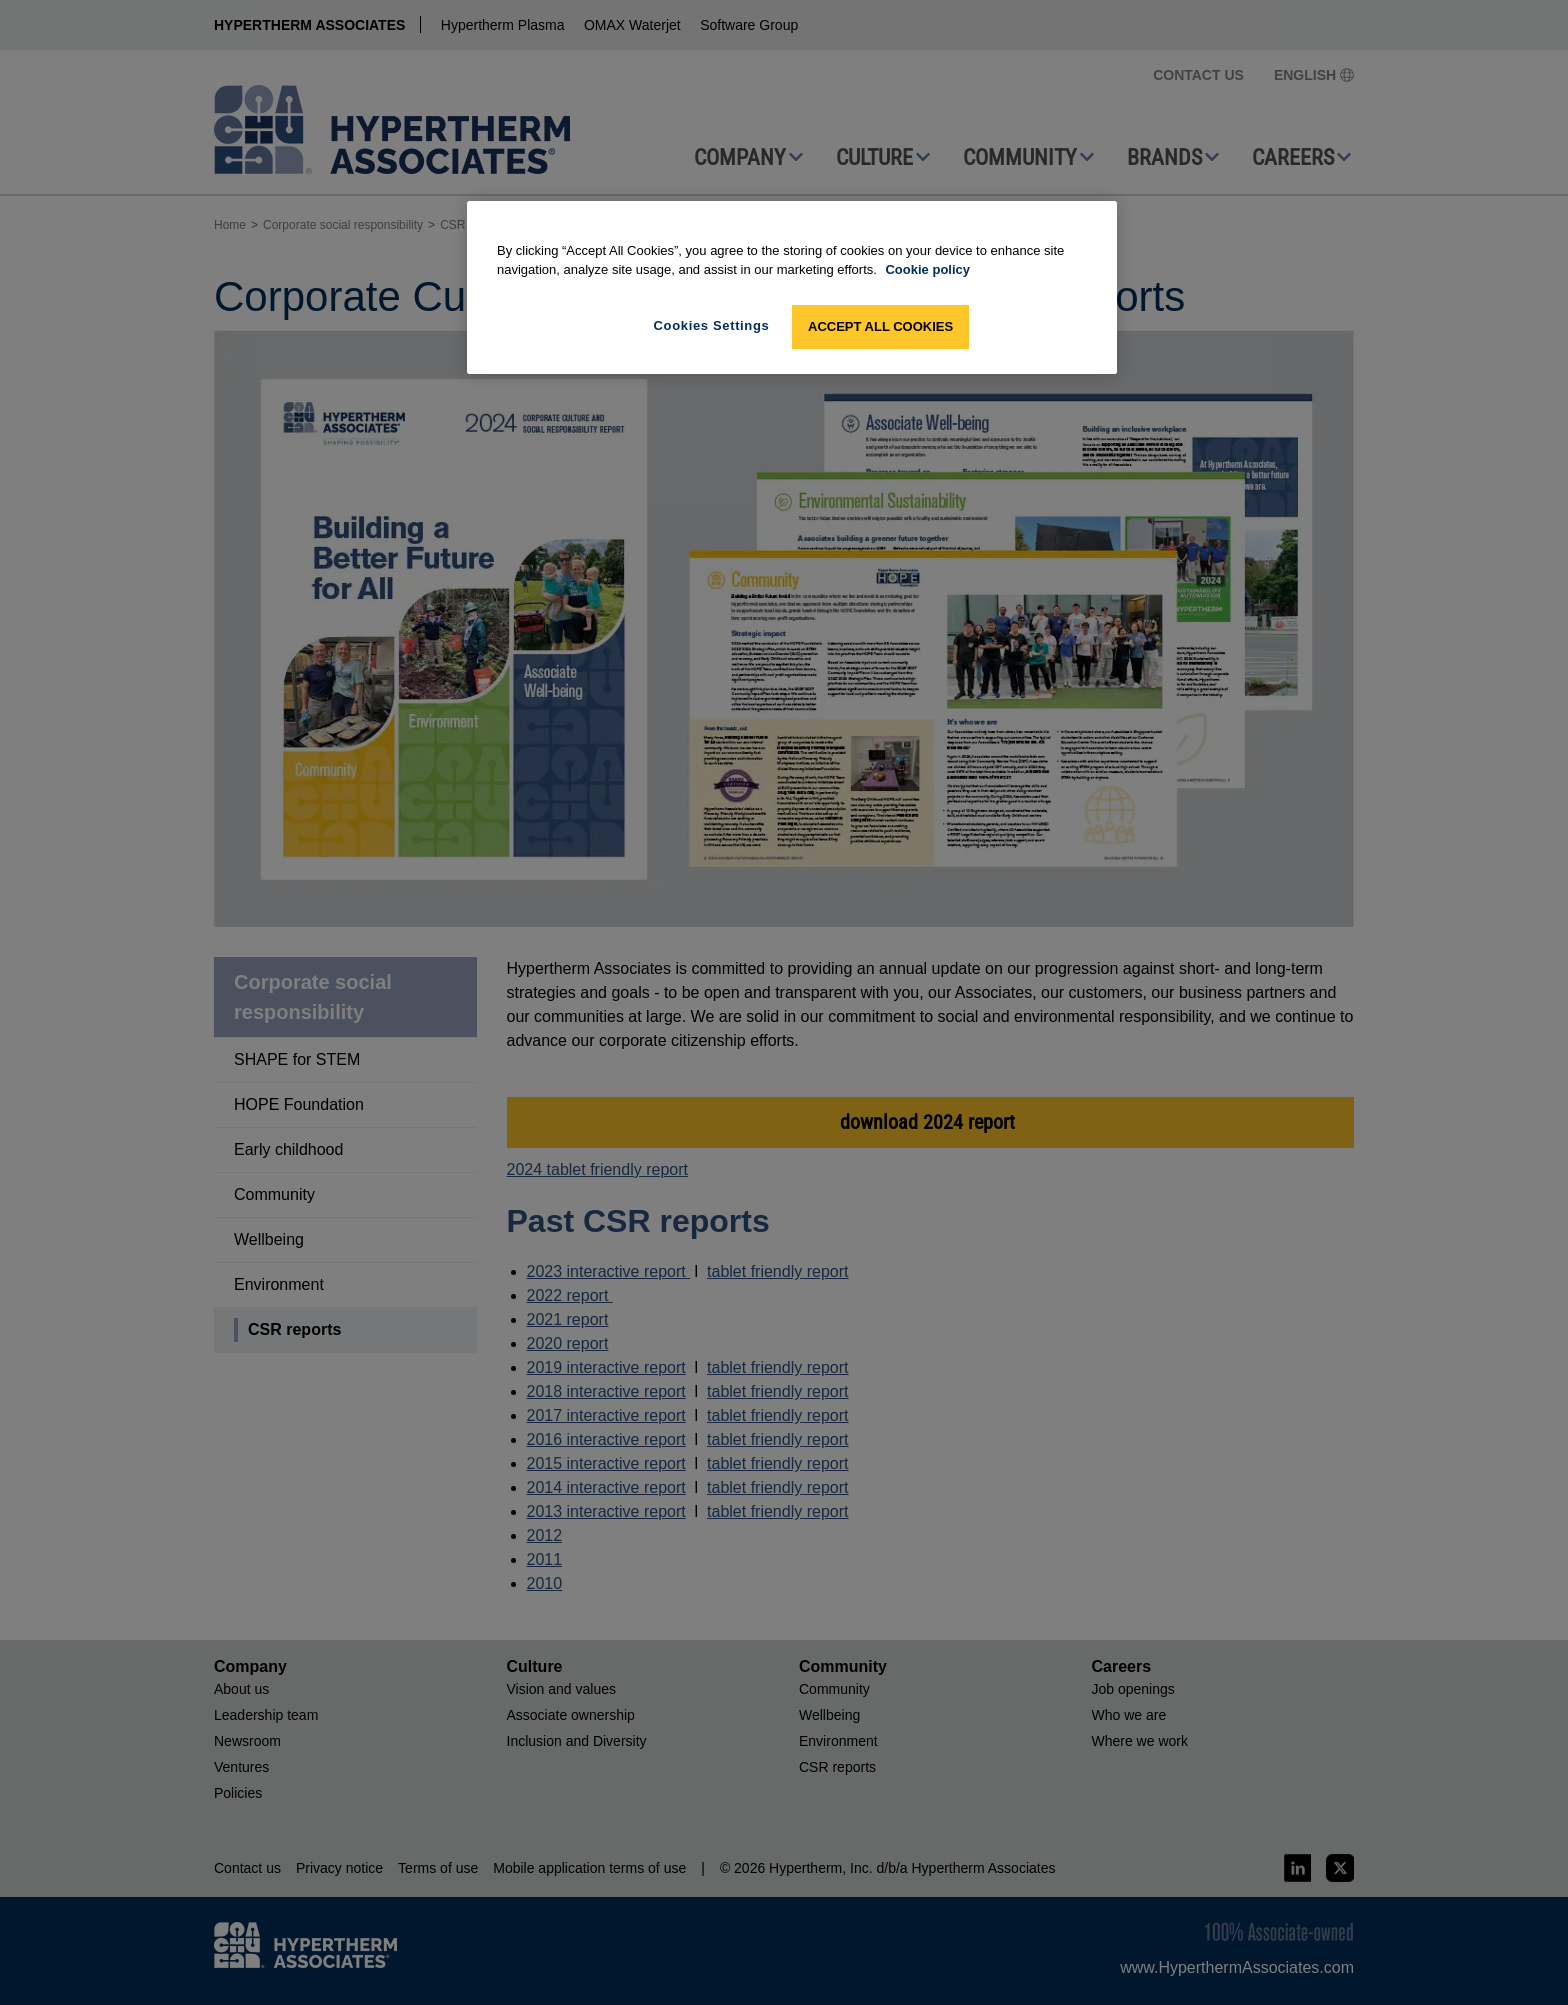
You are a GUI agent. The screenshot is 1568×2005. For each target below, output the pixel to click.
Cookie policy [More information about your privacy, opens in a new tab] (927, 269)
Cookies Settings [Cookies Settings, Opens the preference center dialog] (712, 325)
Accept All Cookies (880, 326)
